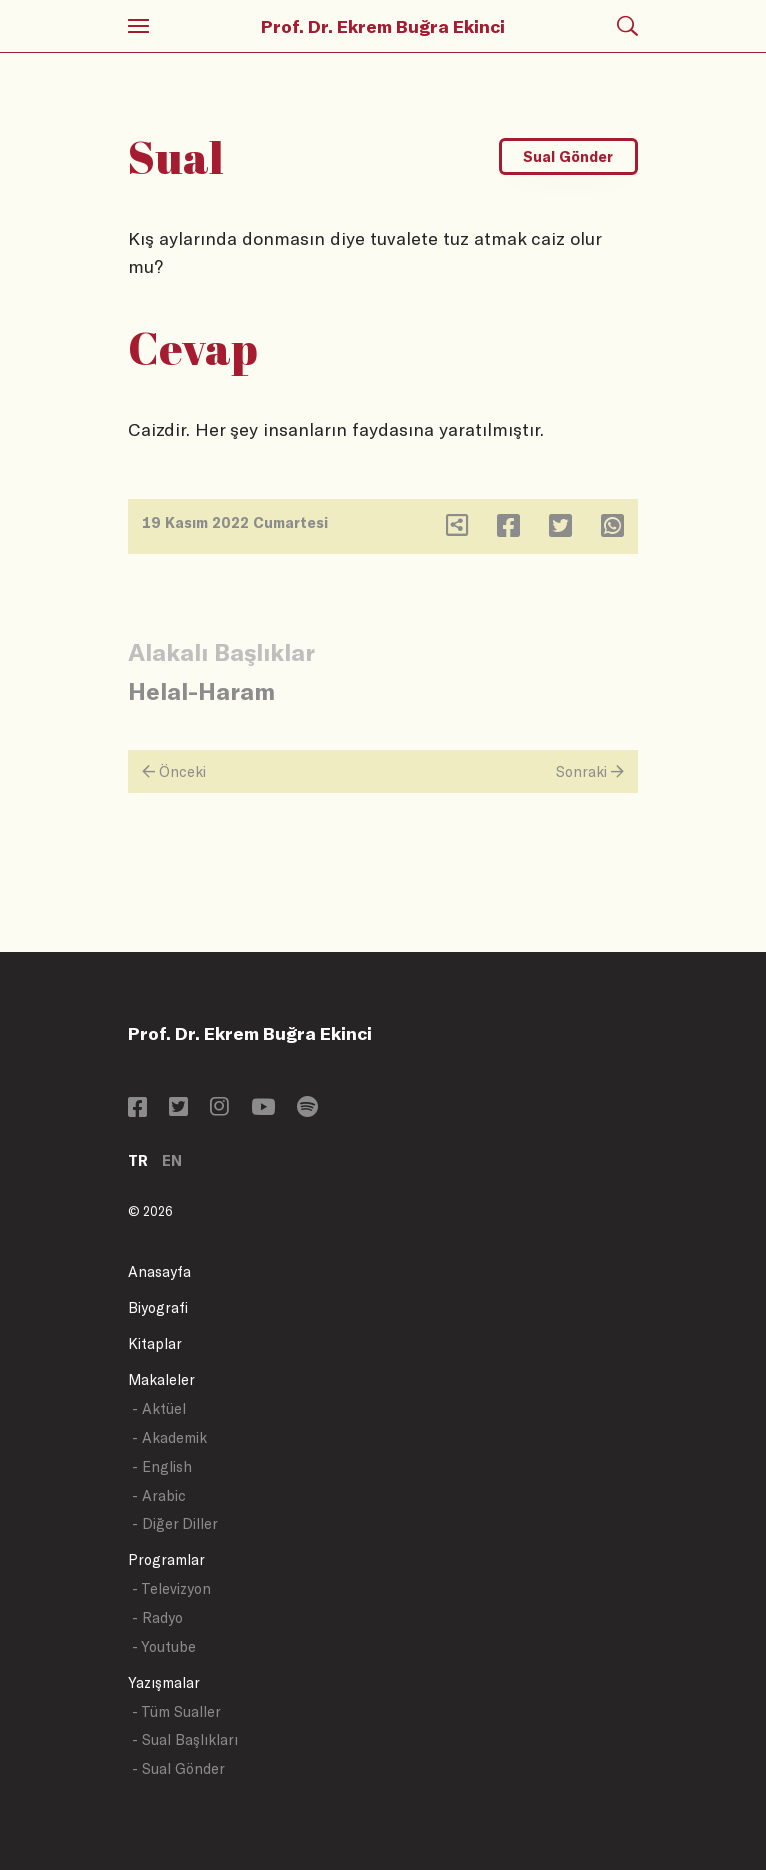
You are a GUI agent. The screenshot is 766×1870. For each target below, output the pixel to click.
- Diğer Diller (175, 1523)
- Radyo (157, 1617)
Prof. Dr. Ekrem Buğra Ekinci (383, 26)
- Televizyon (171, 1588)
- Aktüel (159, 1408)
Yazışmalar (164, 1682)
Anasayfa (159, 1271)
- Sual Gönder (178, 1768)
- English (162, 1466)
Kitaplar (155, 1343)
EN (172, 1160)
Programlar (166, 1559)
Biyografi (158, 1307)
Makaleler (161, 1379)
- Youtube (164, 1646)
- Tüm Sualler (176, 1711)
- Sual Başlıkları (185, 1739)
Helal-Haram (201, 690)
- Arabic (159, 1495)
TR (138, 1160)
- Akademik (169, 1437)
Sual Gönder (568, 156)
